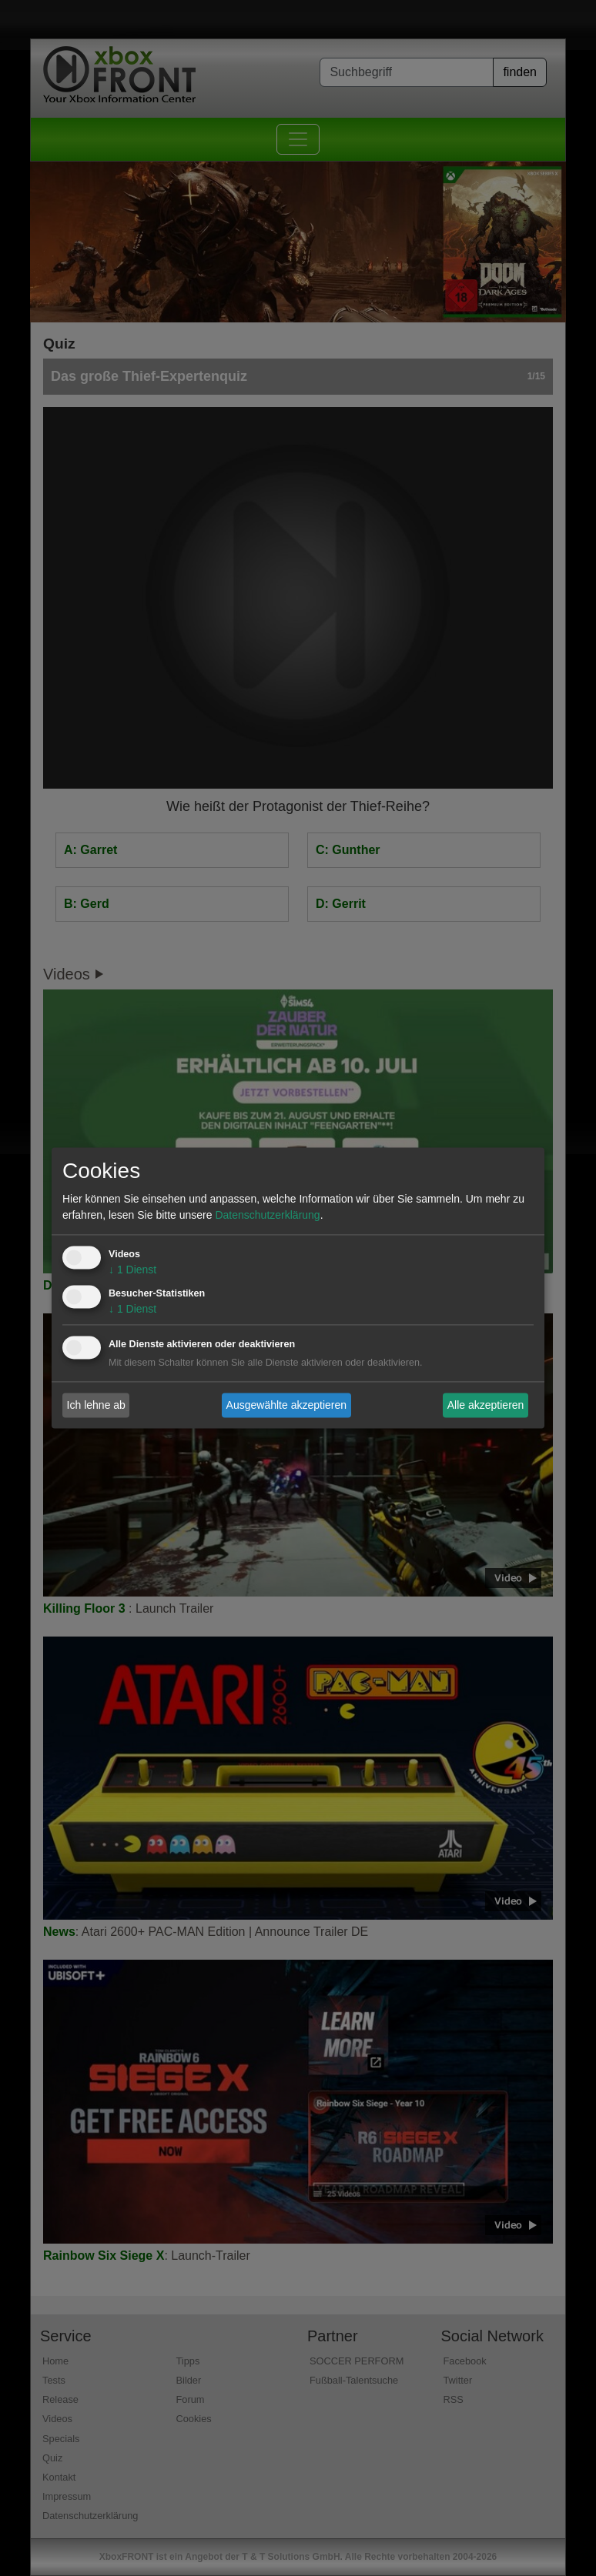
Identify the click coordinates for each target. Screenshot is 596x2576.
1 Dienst (132, 1270)
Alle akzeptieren (485, 1405)
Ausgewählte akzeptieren (286, 1405)
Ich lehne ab (96, 1405)
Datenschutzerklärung (267, 1216)
